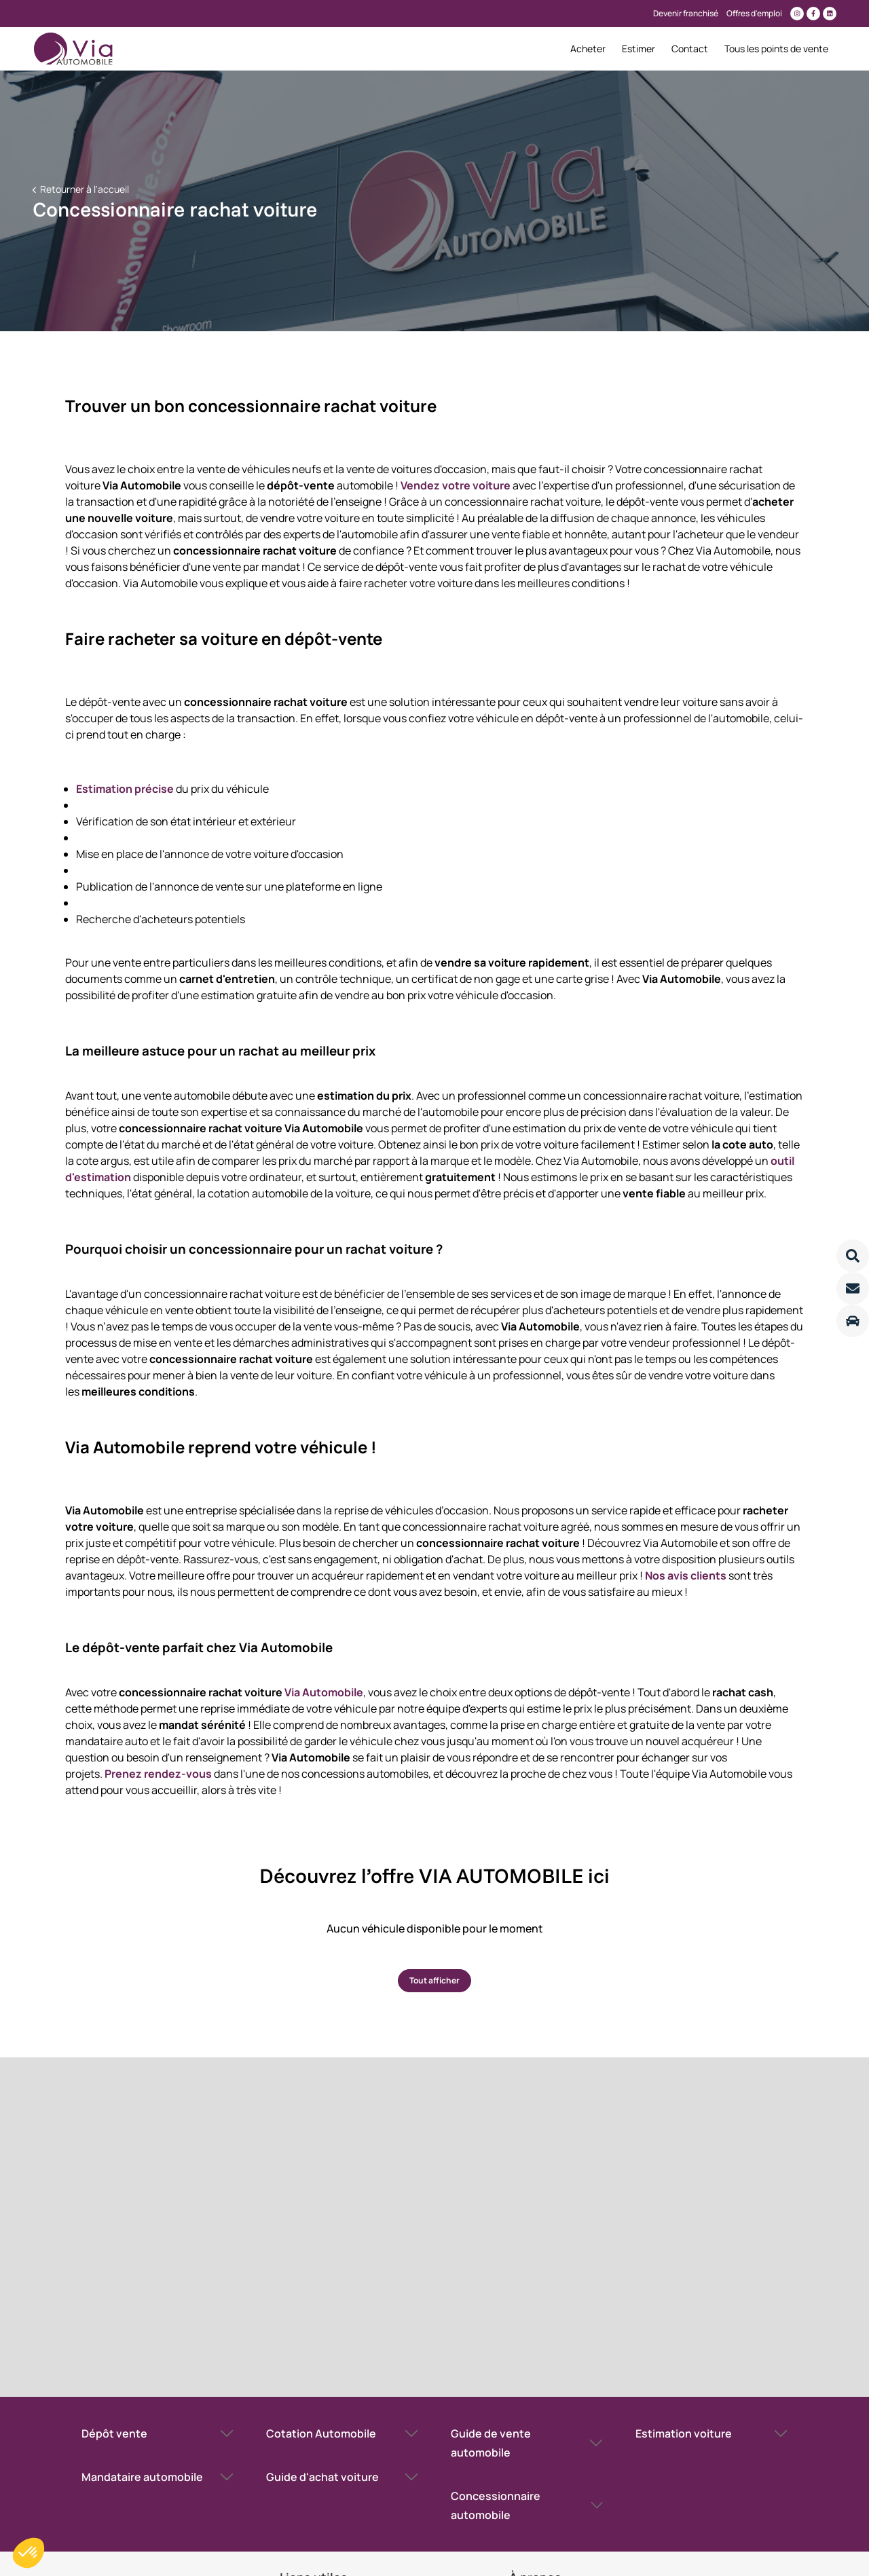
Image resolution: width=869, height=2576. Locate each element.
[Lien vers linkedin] (829, 13)
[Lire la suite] (852, 1255)
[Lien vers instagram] (797, 13)
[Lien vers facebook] (813, 13)
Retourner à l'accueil (83, 189)
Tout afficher (434, 1980)
